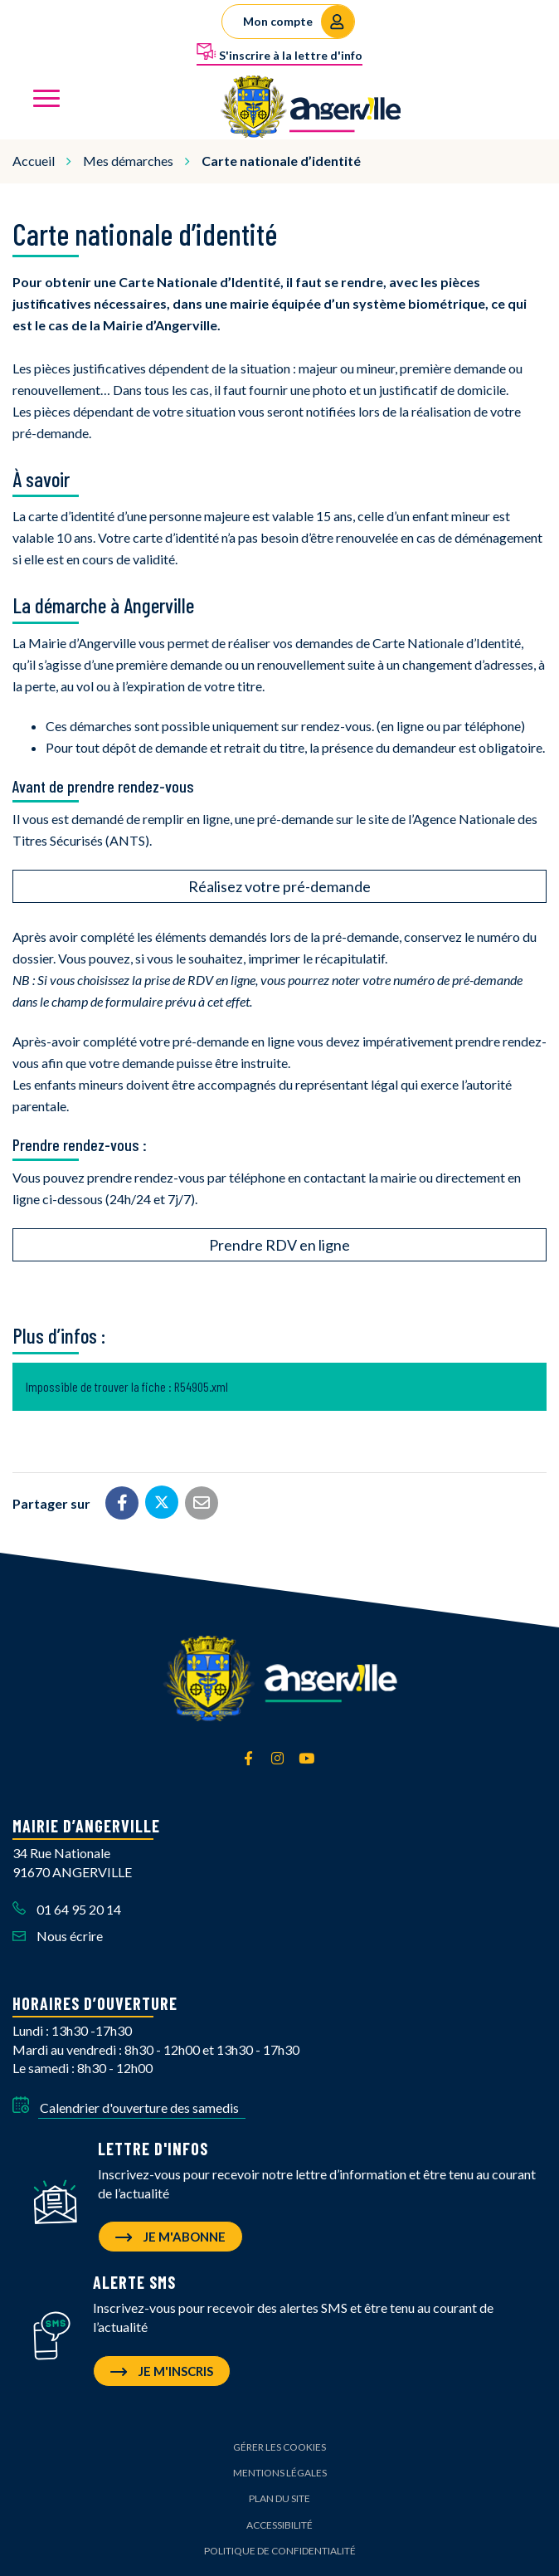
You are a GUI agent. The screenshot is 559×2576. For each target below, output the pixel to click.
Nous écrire (57, 1936)
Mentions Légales (280, 2472)
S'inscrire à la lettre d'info (279, 52)
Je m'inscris (161, 2371)
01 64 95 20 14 (66, 1909)
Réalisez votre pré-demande (279, 886)
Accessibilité (279, 2525)
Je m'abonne (170, 2236)
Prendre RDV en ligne (279, 1245)
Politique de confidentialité (280, 2550)
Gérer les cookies (279, 2447)
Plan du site (279, 2498)
